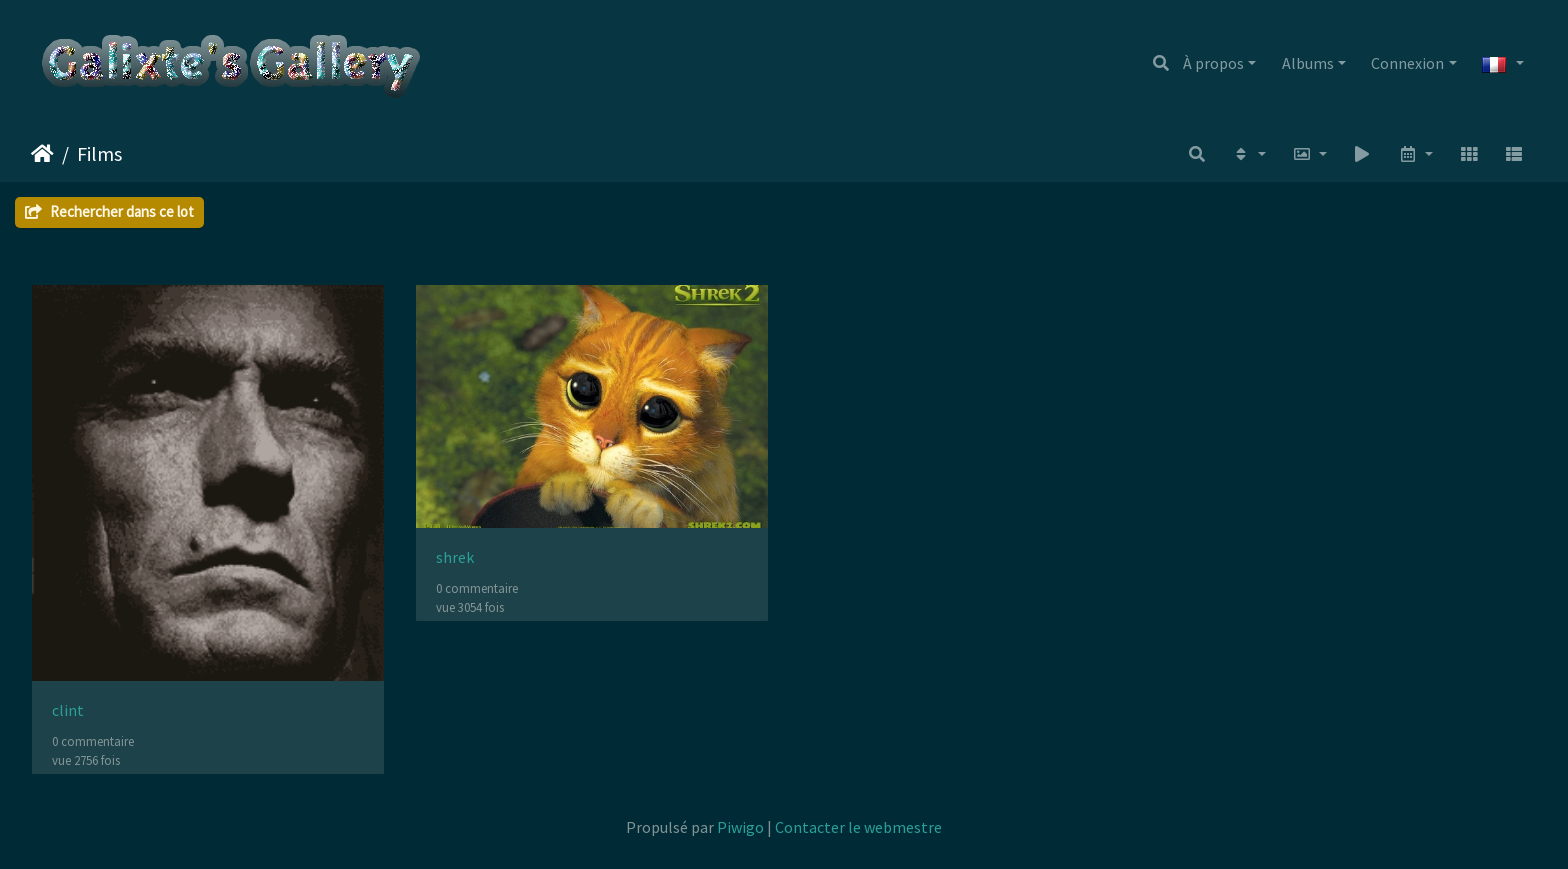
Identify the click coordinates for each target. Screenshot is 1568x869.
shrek (455, 557)
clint (68, 710)
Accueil (42, 154)
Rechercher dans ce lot (109, 211)
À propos (1213, 63)
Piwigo (740, 827)
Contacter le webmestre (858, 827)
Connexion (1407, 63)
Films (99, 153)
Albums (1308, 63)
